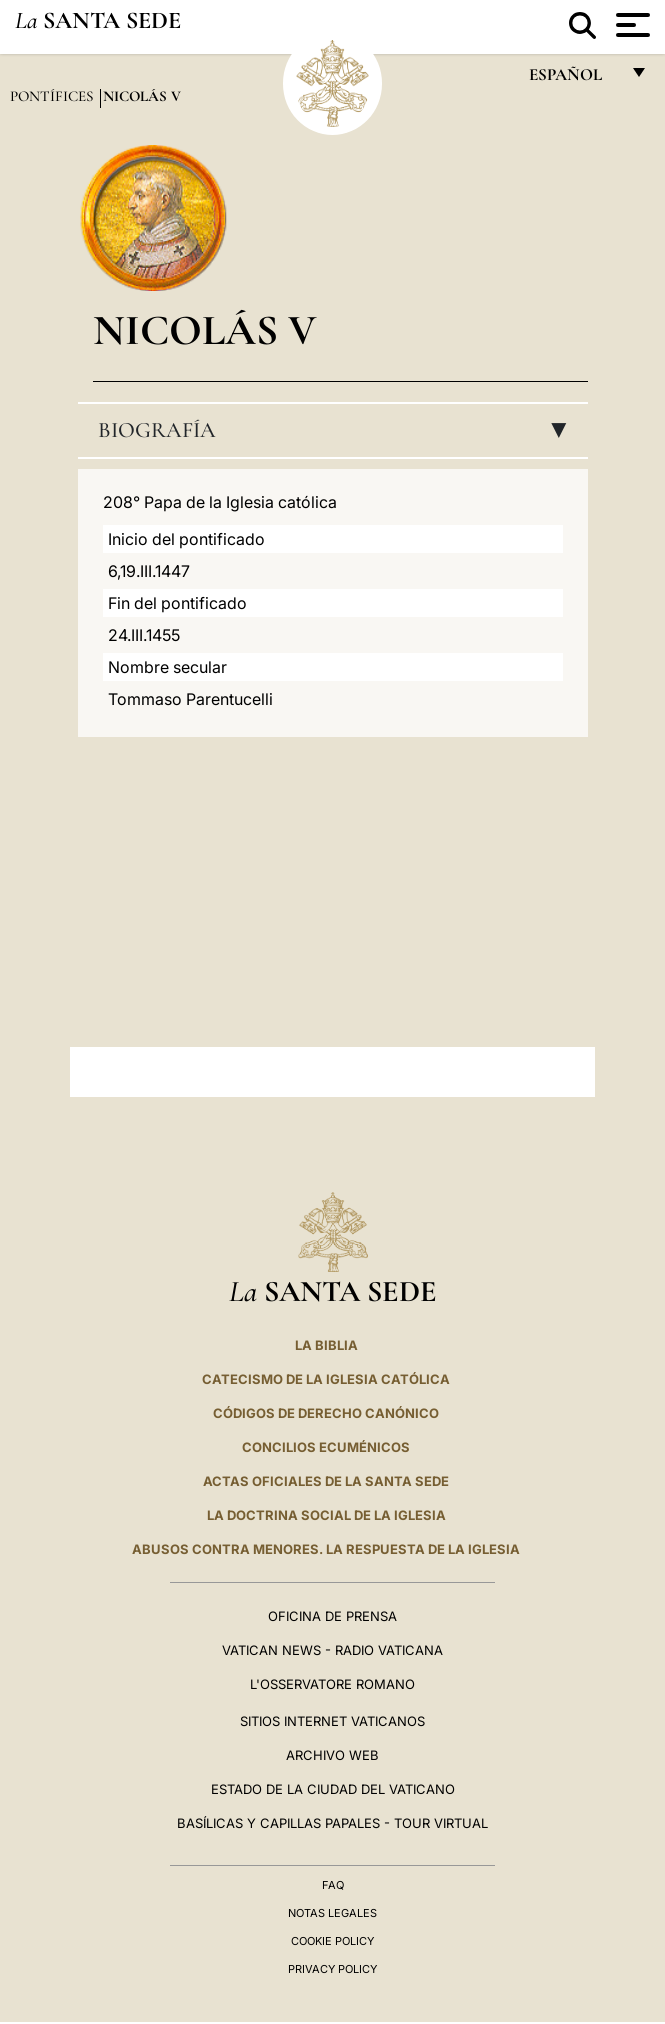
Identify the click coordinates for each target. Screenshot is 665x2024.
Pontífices (53, 96)
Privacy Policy (332, 1969)
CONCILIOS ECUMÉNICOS (326, 1447)
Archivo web (332, 1755)
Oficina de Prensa (332, 1616)
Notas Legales (332, 1913)
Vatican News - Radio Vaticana (332, 1650)
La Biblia (326, 1345)
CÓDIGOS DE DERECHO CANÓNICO (326, 1413)
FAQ (333, 1885)
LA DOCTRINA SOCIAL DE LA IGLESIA (326, 1515)
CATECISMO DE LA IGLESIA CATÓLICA (326, 1379)
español (573, 79)
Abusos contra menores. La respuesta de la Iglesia (326, 1549)
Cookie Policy (332, 1941)
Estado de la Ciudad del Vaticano (333, 1789)
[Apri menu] (630, 25)
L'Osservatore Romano (332, 1684)
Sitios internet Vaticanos (332, 1721)
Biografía (338, 430)
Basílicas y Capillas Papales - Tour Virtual (332, 1823)
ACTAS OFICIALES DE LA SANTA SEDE (326, 1481)
